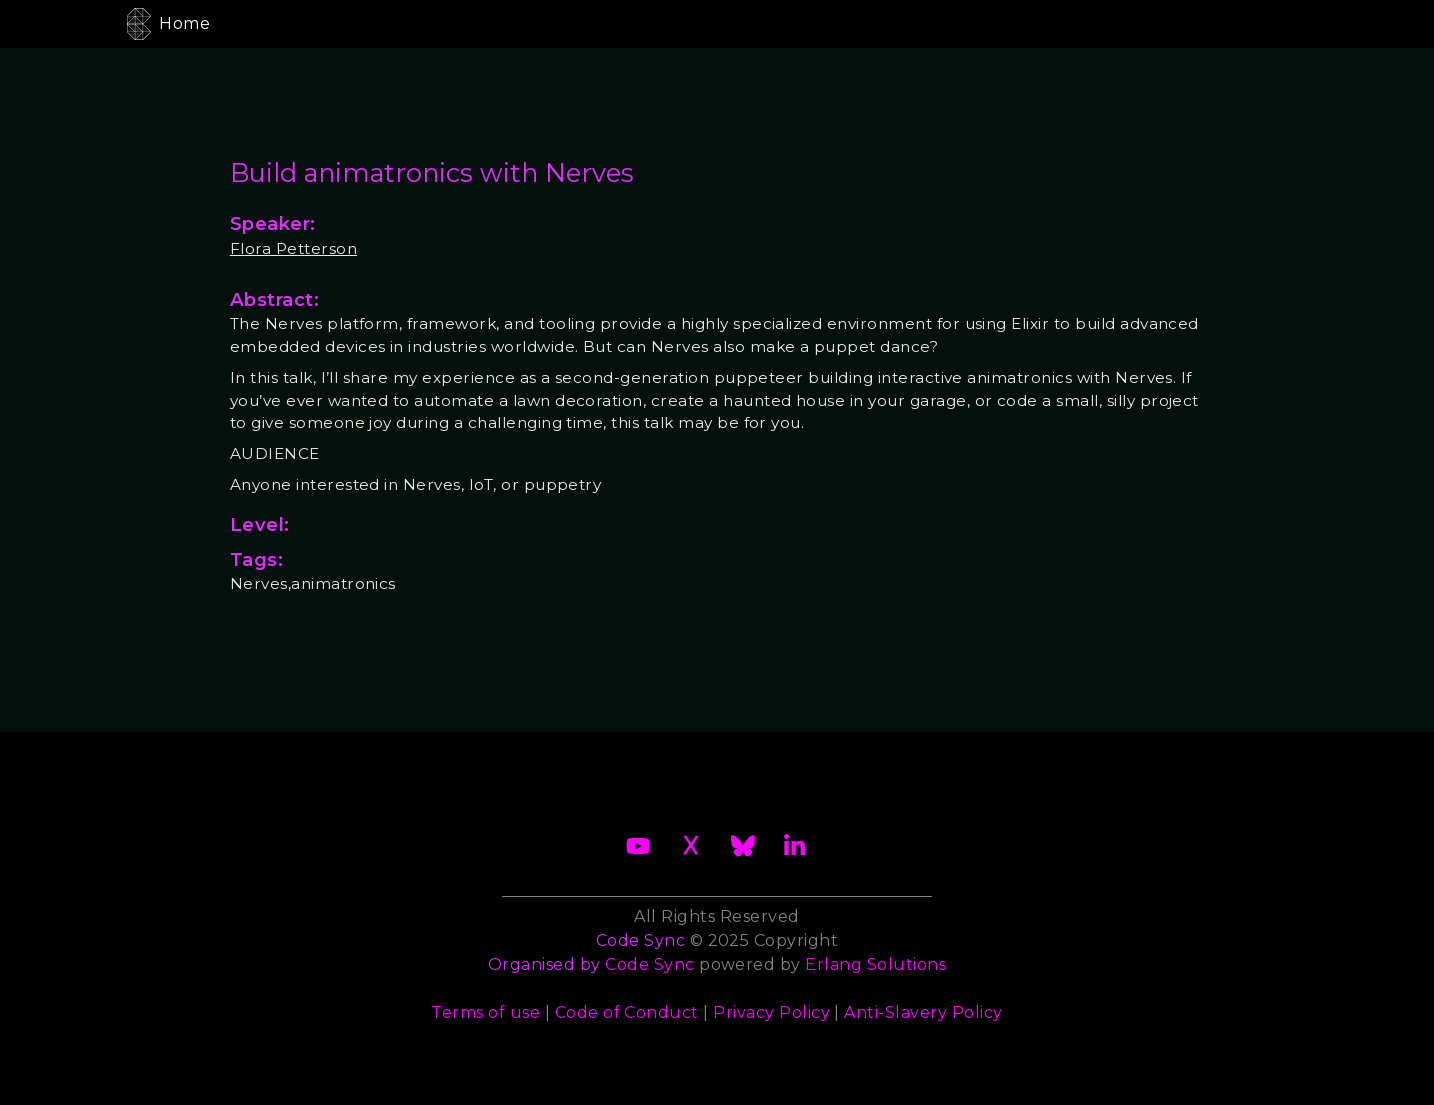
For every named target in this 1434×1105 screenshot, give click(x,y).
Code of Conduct (627, 1012)
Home (184, 23)
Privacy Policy (771, 1012)
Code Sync (649, 964)
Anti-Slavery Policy (923, 1012)
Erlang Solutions (875, 964)
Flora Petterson (293, 248)
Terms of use (485, 1012)
